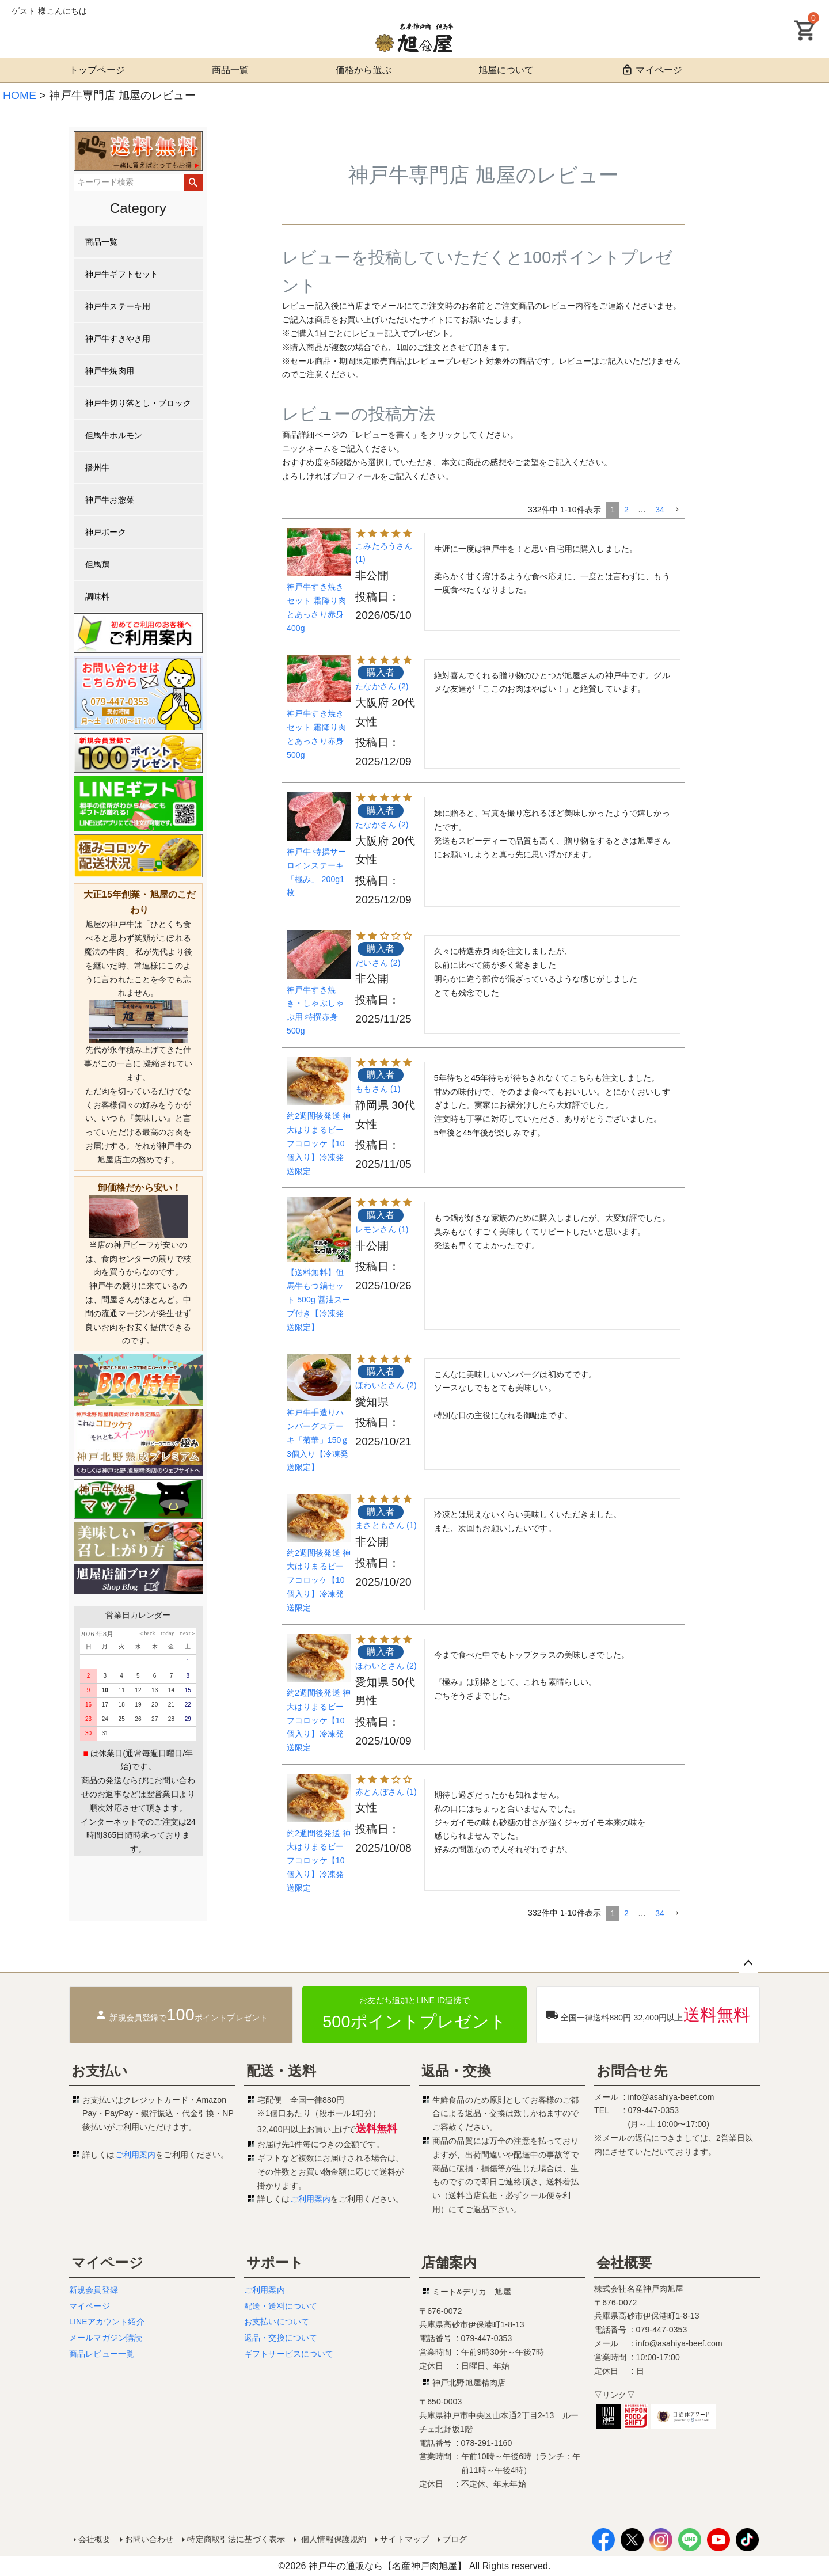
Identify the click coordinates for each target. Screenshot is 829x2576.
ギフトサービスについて (289, 2353)
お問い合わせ (149, 2539)
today (164, 1633)
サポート (275, 2262)
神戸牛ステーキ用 (117, 306)
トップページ (97, 70)
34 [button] (659, 509)
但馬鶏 (97, 564)
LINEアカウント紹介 (106, 2321)
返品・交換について (280, 2337)
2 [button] (626, 509)
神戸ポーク (105, 532)
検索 (193, 182)
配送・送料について (280, 2306)
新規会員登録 (93, 2289)
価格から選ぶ (363, 70)
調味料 (97, 596)
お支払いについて (276, 2321)
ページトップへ (748, 1963)
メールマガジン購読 (105, 2337)
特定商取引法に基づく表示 (236, 2539)
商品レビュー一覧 (101, 2353)
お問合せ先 (631, 2071)
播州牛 (97, 467)
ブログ (455, 2539)
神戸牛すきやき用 (117, 338)
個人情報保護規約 (332, 2539)
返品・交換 (456, 2071)
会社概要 (624, 2262)
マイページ (651, 69)
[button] (677, 509)
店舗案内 (449, 2262)
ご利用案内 (135, 2154)
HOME (19, 95)
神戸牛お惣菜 (109, 499)
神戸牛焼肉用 (109, 370)
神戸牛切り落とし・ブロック (138, 403)
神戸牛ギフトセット (121, 274)
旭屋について (506, 70)
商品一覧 (230, 70)
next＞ (185, 1633)
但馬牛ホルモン (113, 435)
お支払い (99, 2071)
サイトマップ (404, 2539)
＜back (146, 1633)
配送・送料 (281, 2071)
